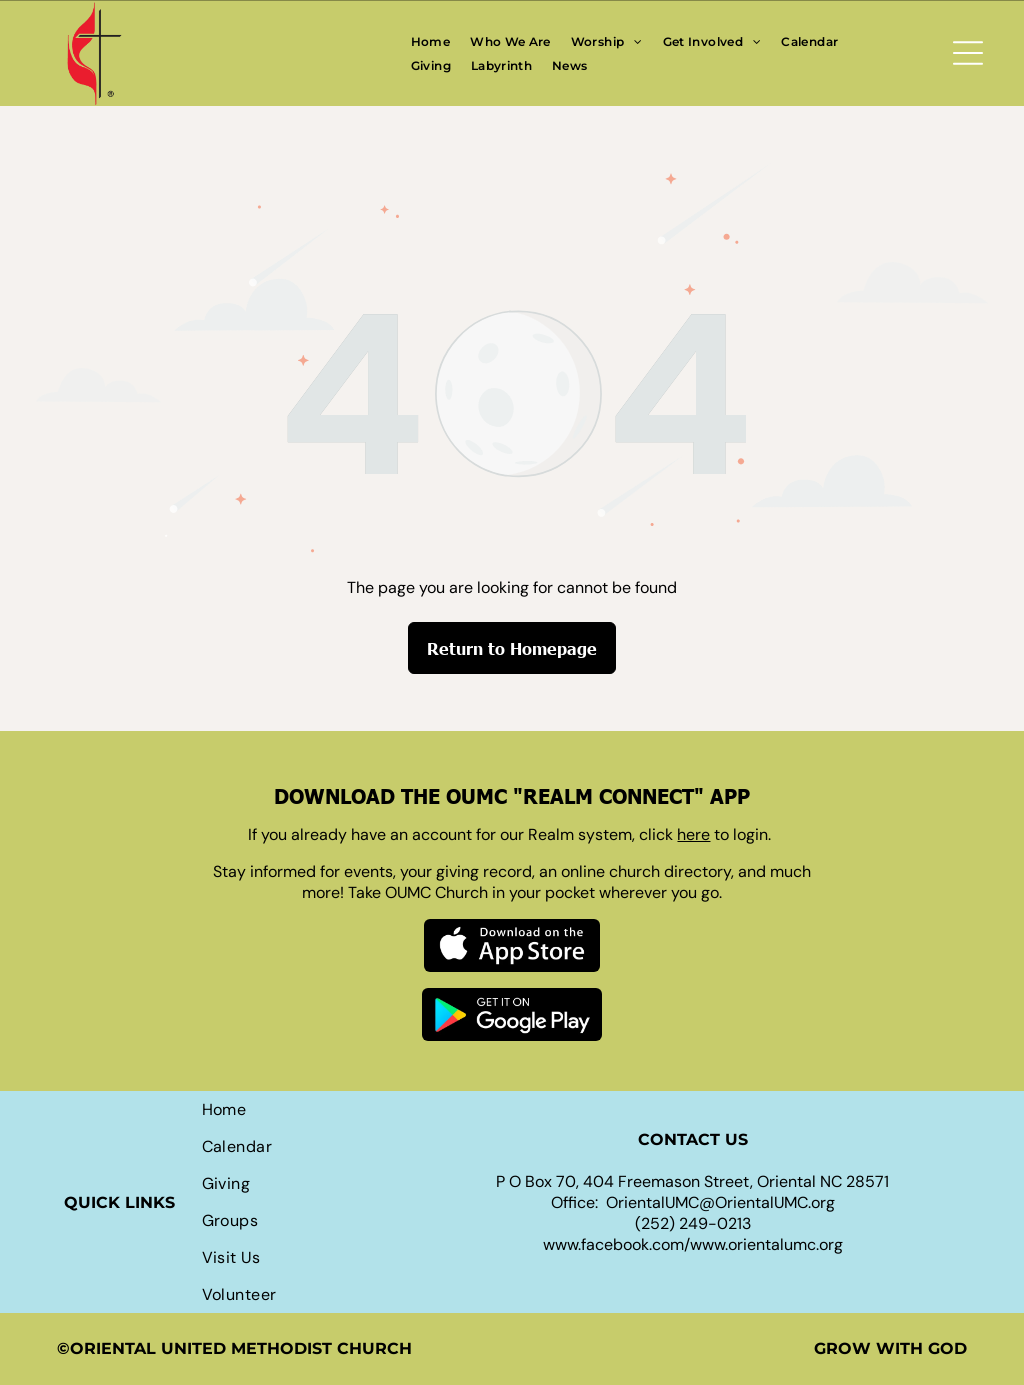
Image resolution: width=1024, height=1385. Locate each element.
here (693, 834)
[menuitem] (430, 41)
